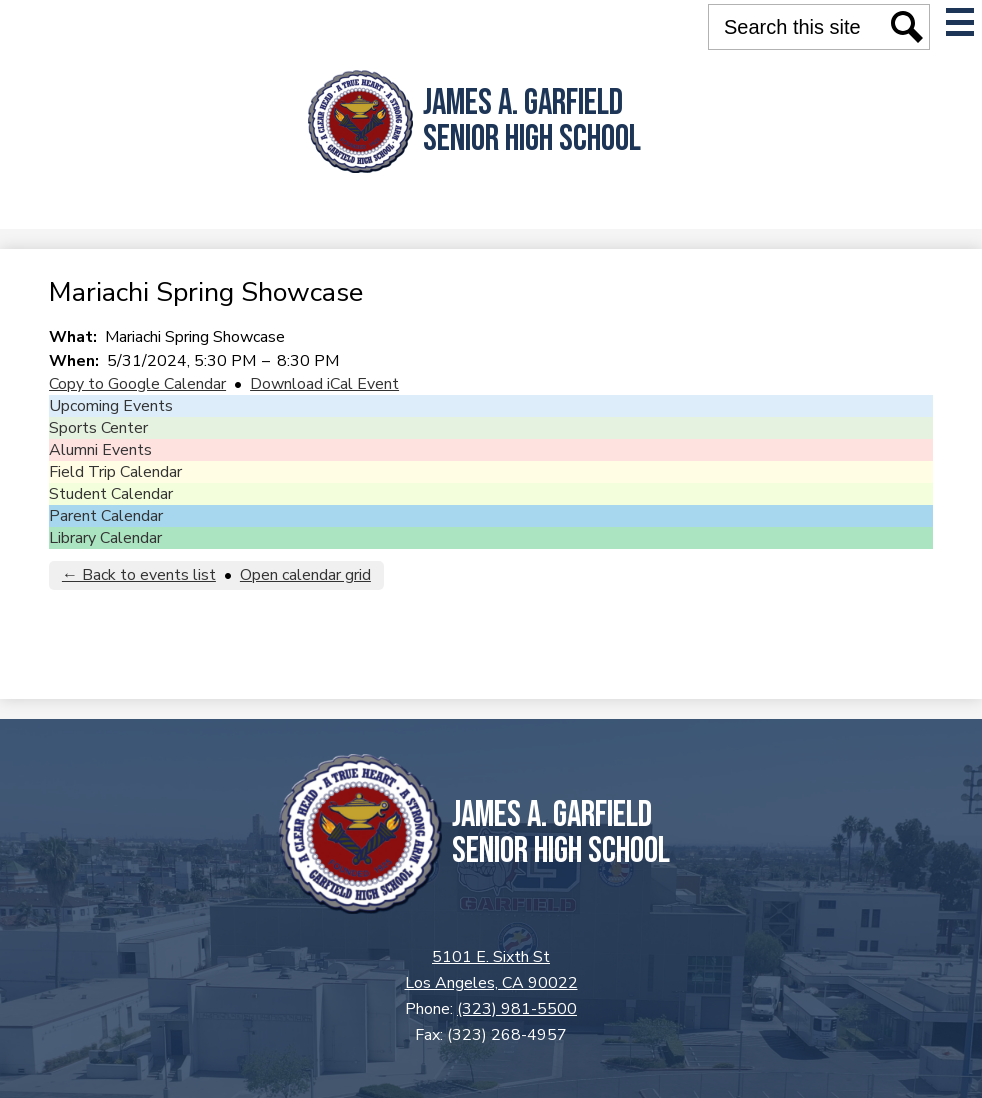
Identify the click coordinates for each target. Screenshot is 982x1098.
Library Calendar (105, 538)
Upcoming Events (111, 406)
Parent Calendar (106, 516)
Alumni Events (100, 450)
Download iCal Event (324, 384)
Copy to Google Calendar (137, 384)
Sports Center (98, 428)
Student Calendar (111, 494)
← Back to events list (139, 575)
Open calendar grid (305, 575)
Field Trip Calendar (115, 472)
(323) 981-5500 (517, 1009)
